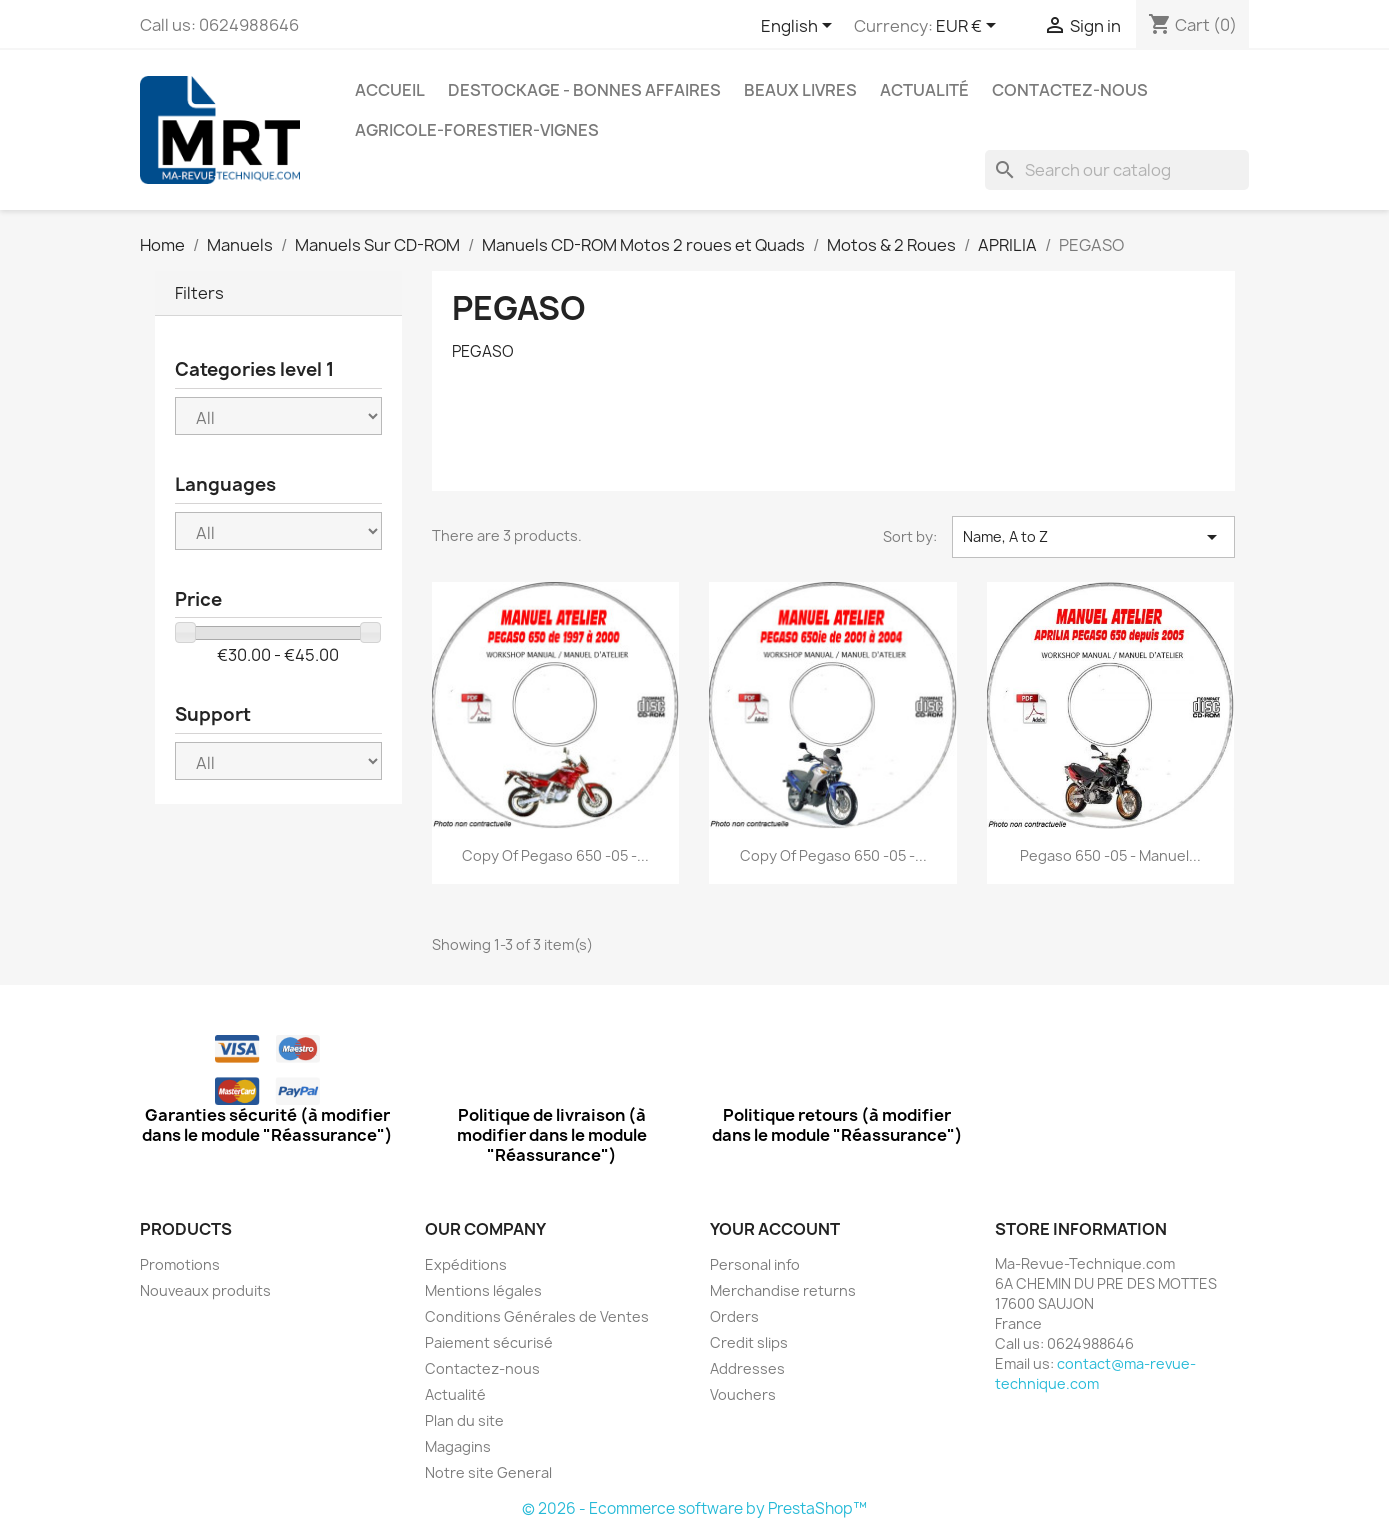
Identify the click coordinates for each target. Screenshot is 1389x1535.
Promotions (180, 1264)
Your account (775, 1229)
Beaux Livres (800, 90)
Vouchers (743, 1394)
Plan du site (464, 1420)
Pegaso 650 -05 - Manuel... (1110, 855)
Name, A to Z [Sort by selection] (1093, 537)
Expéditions (466, 1264)
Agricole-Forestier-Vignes (477, 130)
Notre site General (488, 1472)
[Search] (1117, 170)
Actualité (924, 90)
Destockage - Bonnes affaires (584, 90)
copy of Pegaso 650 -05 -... (555, 855)
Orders (734, 1316)
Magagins (458, 1446)
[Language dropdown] (800, 27)
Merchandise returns (783, 1290)
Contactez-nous (1070, 90)
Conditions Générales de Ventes (537, 1316)
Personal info (755, 1264)
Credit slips (749, 1342)
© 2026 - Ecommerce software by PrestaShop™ (694, 1508)
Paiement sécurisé (489, 1342)
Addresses (747, 1368)
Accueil (390, 90)
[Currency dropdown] (969, 27)
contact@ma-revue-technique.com (1095, 1373)
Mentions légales (483, 1290)
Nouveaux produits (205, 1290)
